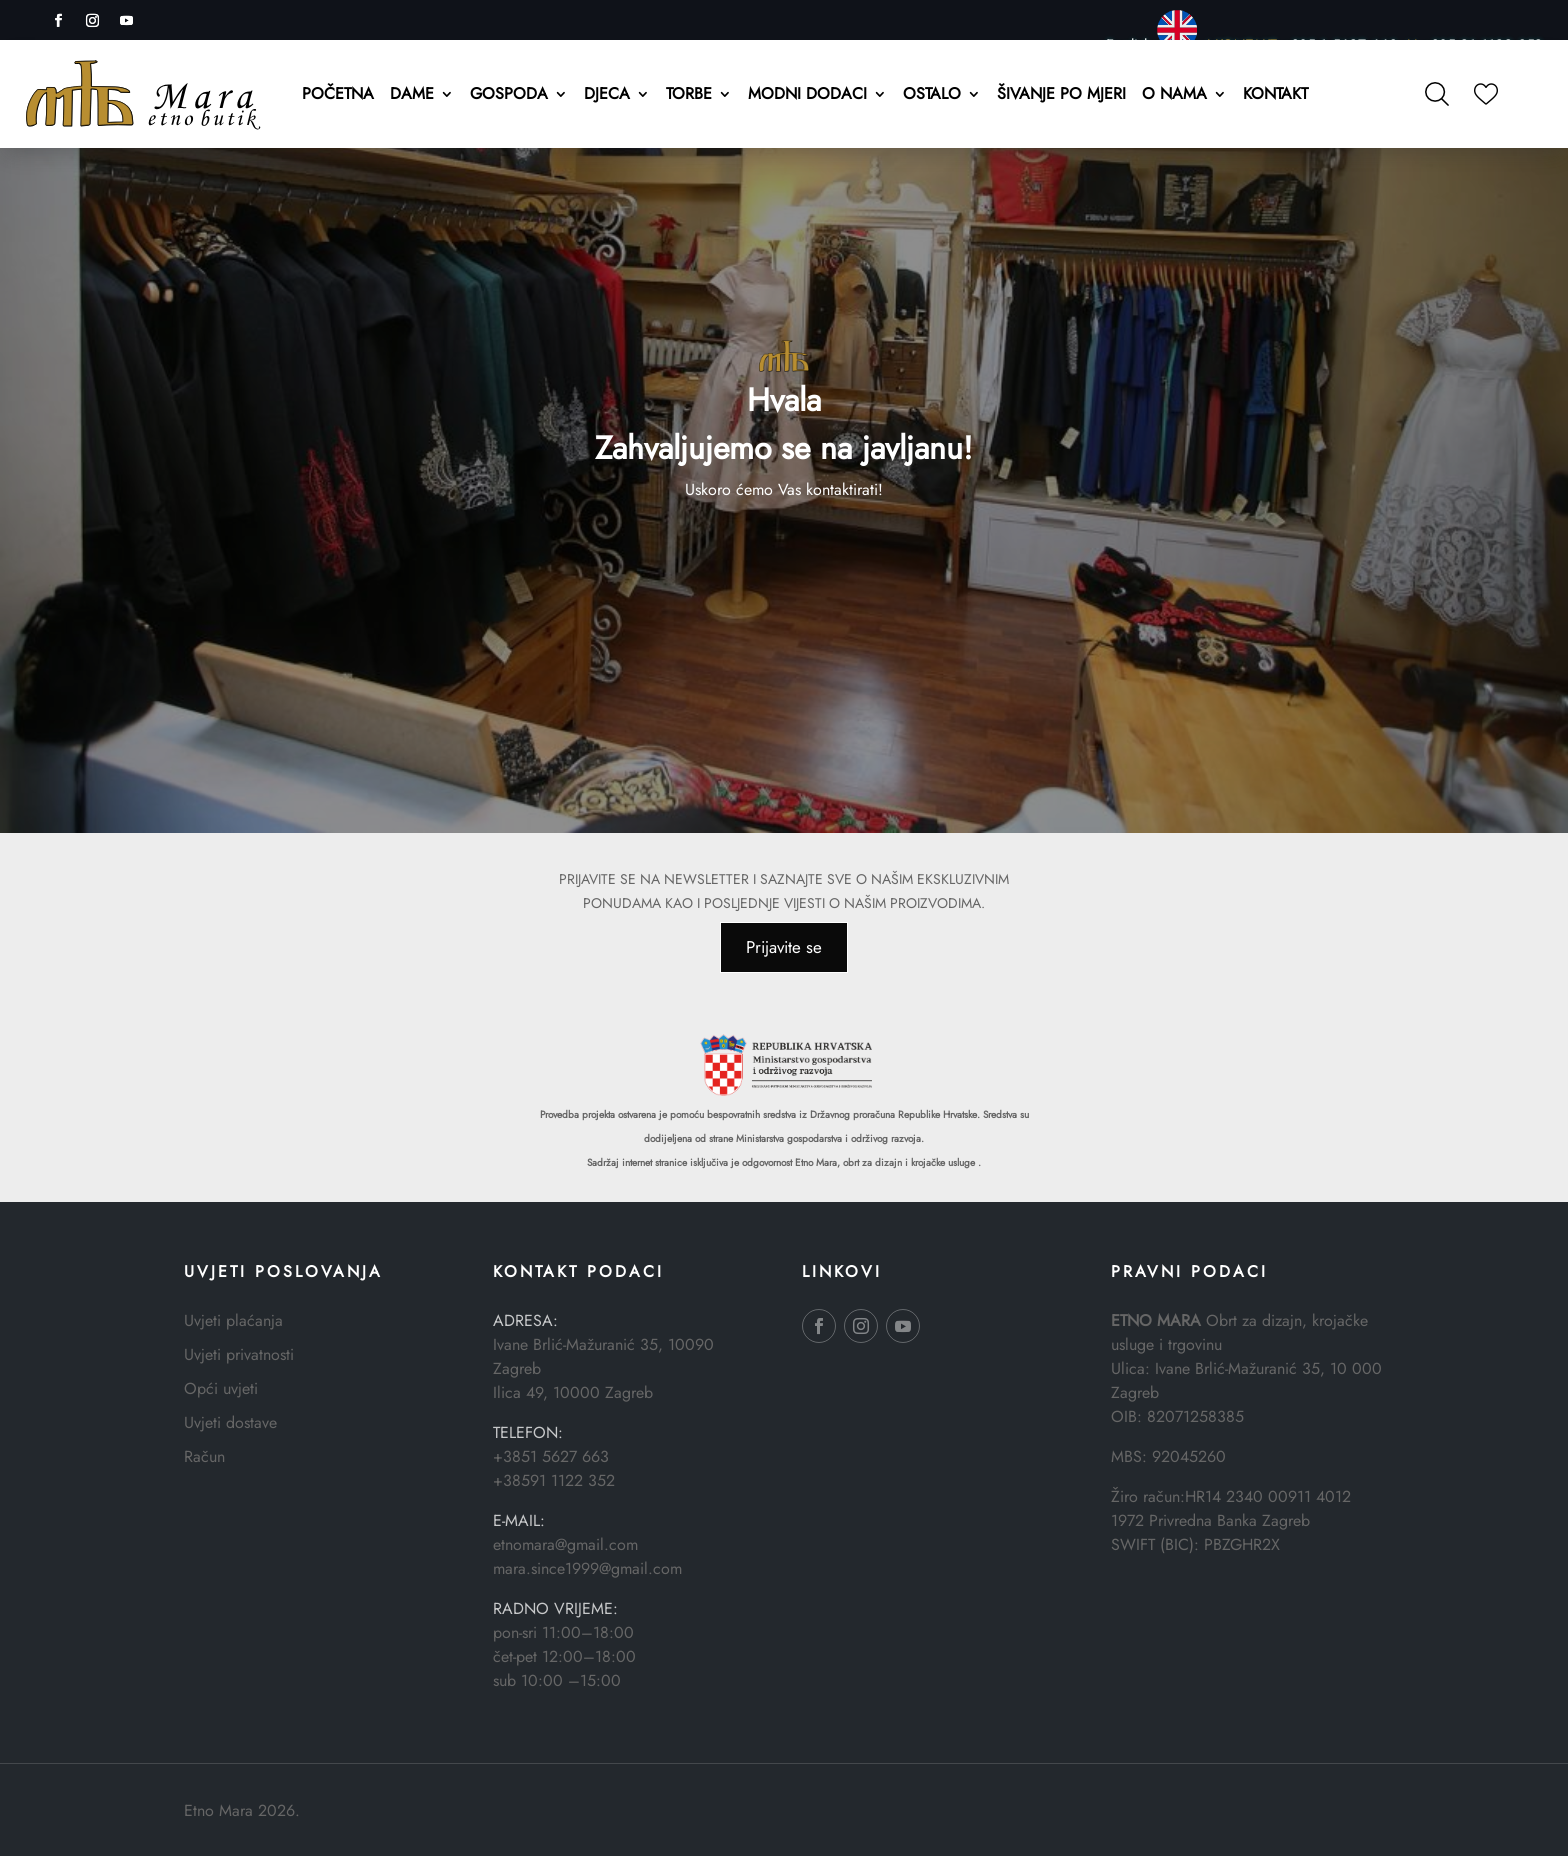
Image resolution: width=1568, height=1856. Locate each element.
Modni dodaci (807, 96)
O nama (1174, 96)
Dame (412, 96)
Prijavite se (784, 947)
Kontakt (1275, 96)
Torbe (689, 96)
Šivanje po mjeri (1061, 96)
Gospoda (509, 96)
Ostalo (932, 96)
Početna (338, 96)
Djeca (607, 96)
